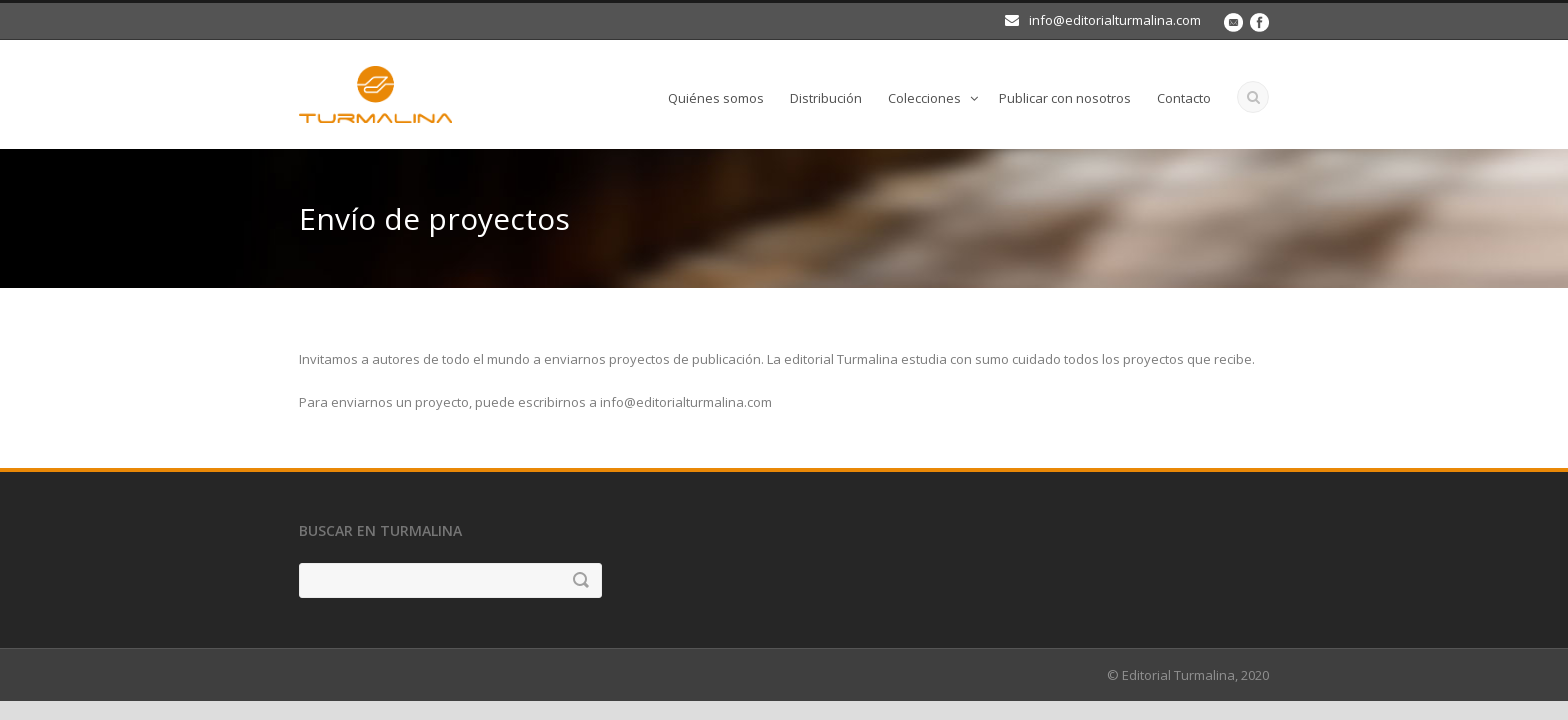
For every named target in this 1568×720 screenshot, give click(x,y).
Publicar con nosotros (1065, 98)
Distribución (826, 98)
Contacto (1184, 98)
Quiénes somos (716, 98)
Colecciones (924, 98)
